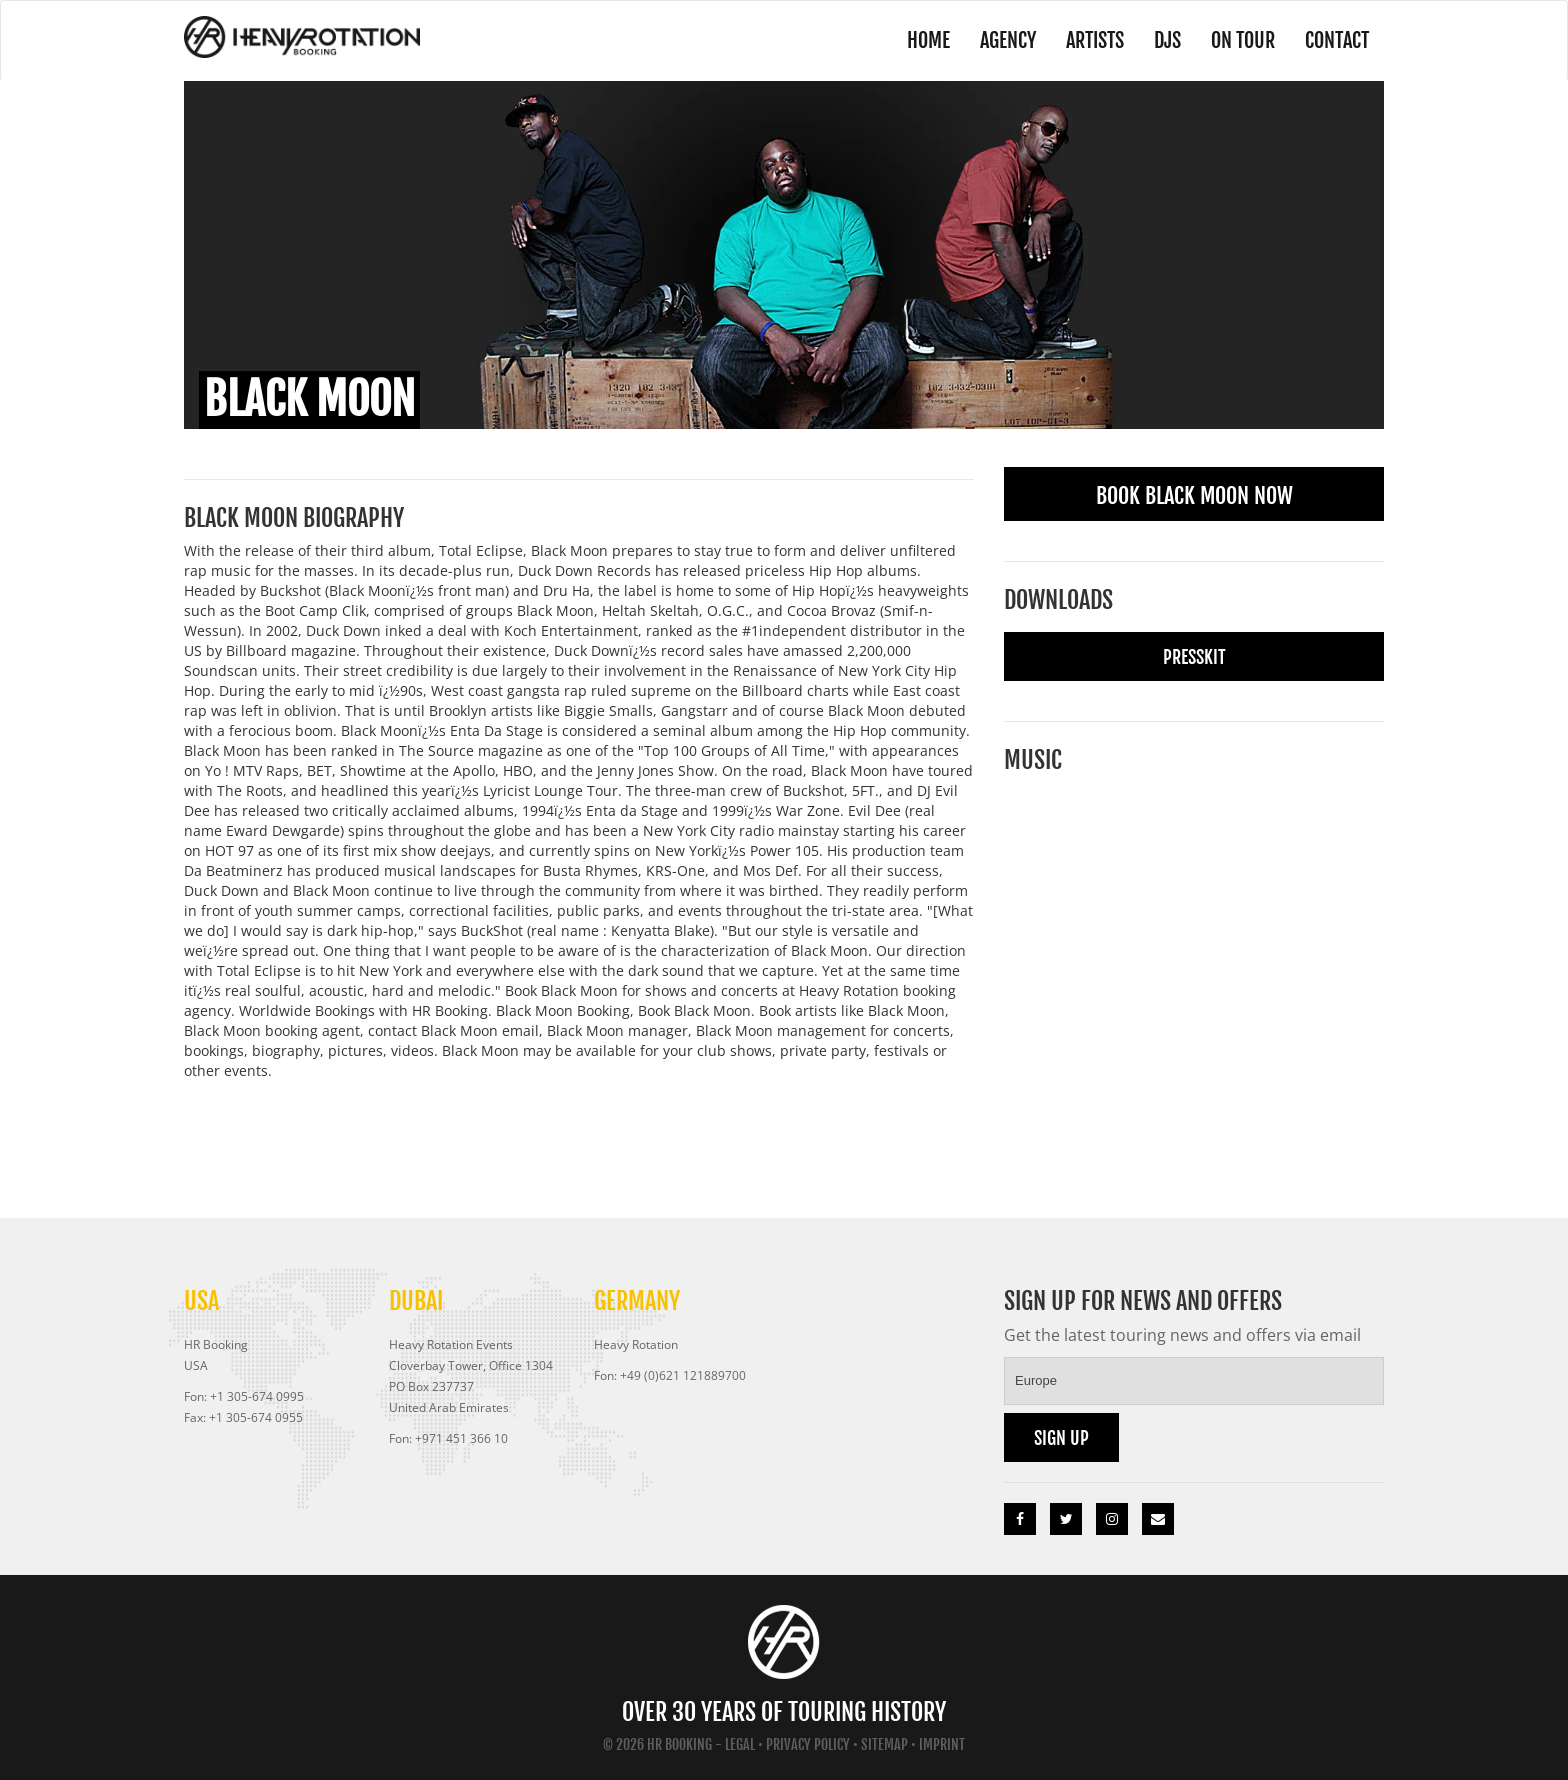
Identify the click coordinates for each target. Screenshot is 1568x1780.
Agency (1008, 40)
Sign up (1061, 1438)
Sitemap (884, 1744)
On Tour (1243, 40)
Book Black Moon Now (1194, 495)
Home (928, 40)
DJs (1167, 40)
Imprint (942, 1744)
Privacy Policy (808, 1744)
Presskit (1194, 657)
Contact (1337, 40)
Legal (740, 1744)
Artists (1095, 40)
